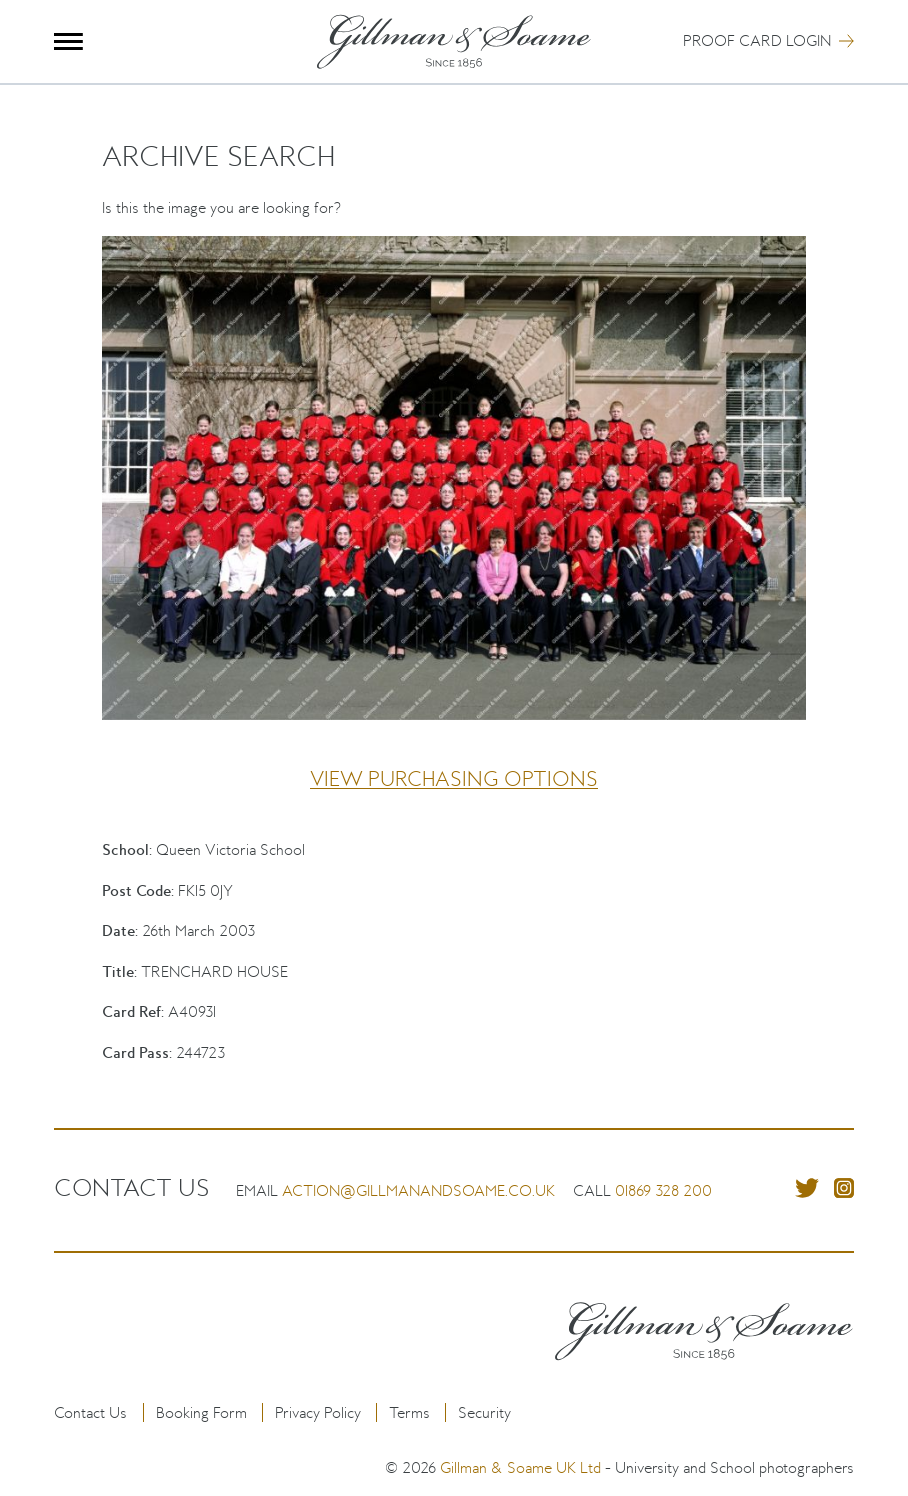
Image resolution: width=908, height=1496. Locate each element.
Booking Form (201, 1412)
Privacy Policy (318, 1412)
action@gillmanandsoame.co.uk (418, 1190)
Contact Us (90, 1412)
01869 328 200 (663, 1190)
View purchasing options (454, 779)
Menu (68, 41)
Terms (409, 1412)
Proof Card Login (757, 40)
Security (484, 1412)
